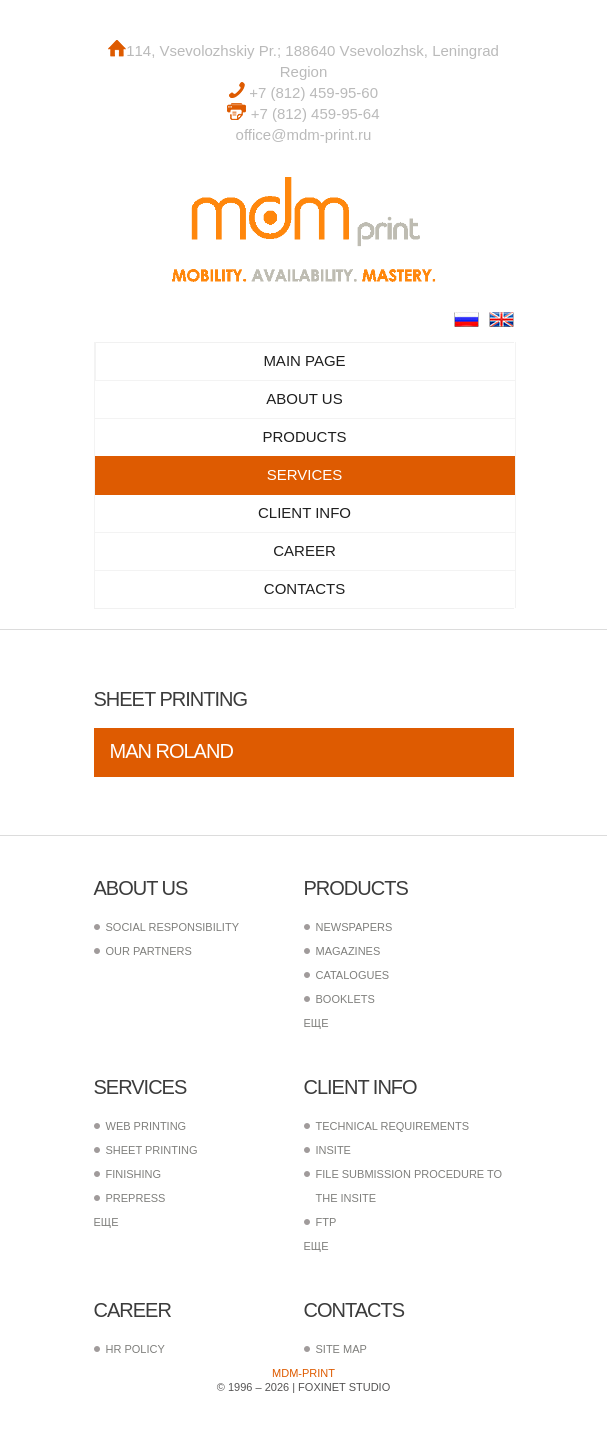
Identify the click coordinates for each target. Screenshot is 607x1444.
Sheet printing (152, 1150)
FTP (326, 1222)
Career (304, 550)
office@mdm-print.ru (304, 134)
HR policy (135, 1349)
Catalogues (353, 975)
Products (304, 436)
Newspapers (354, 927)
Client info (304, 512)
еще (316, 1023)
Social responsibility (172, 927)
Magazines (348, 951)
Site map (341, 1349)
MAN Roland (171, 751)
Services (305, 474)
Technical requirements (393, 1126)
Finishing (134, 1174)
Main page (304, 360)
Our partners (149, 951)
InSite (333, 1150)
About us (304, 398)
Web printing (146, 1126)
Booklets (345, 999)
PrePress (136, 1198)
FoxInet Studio (344, 1387)
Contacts (304, 588)
